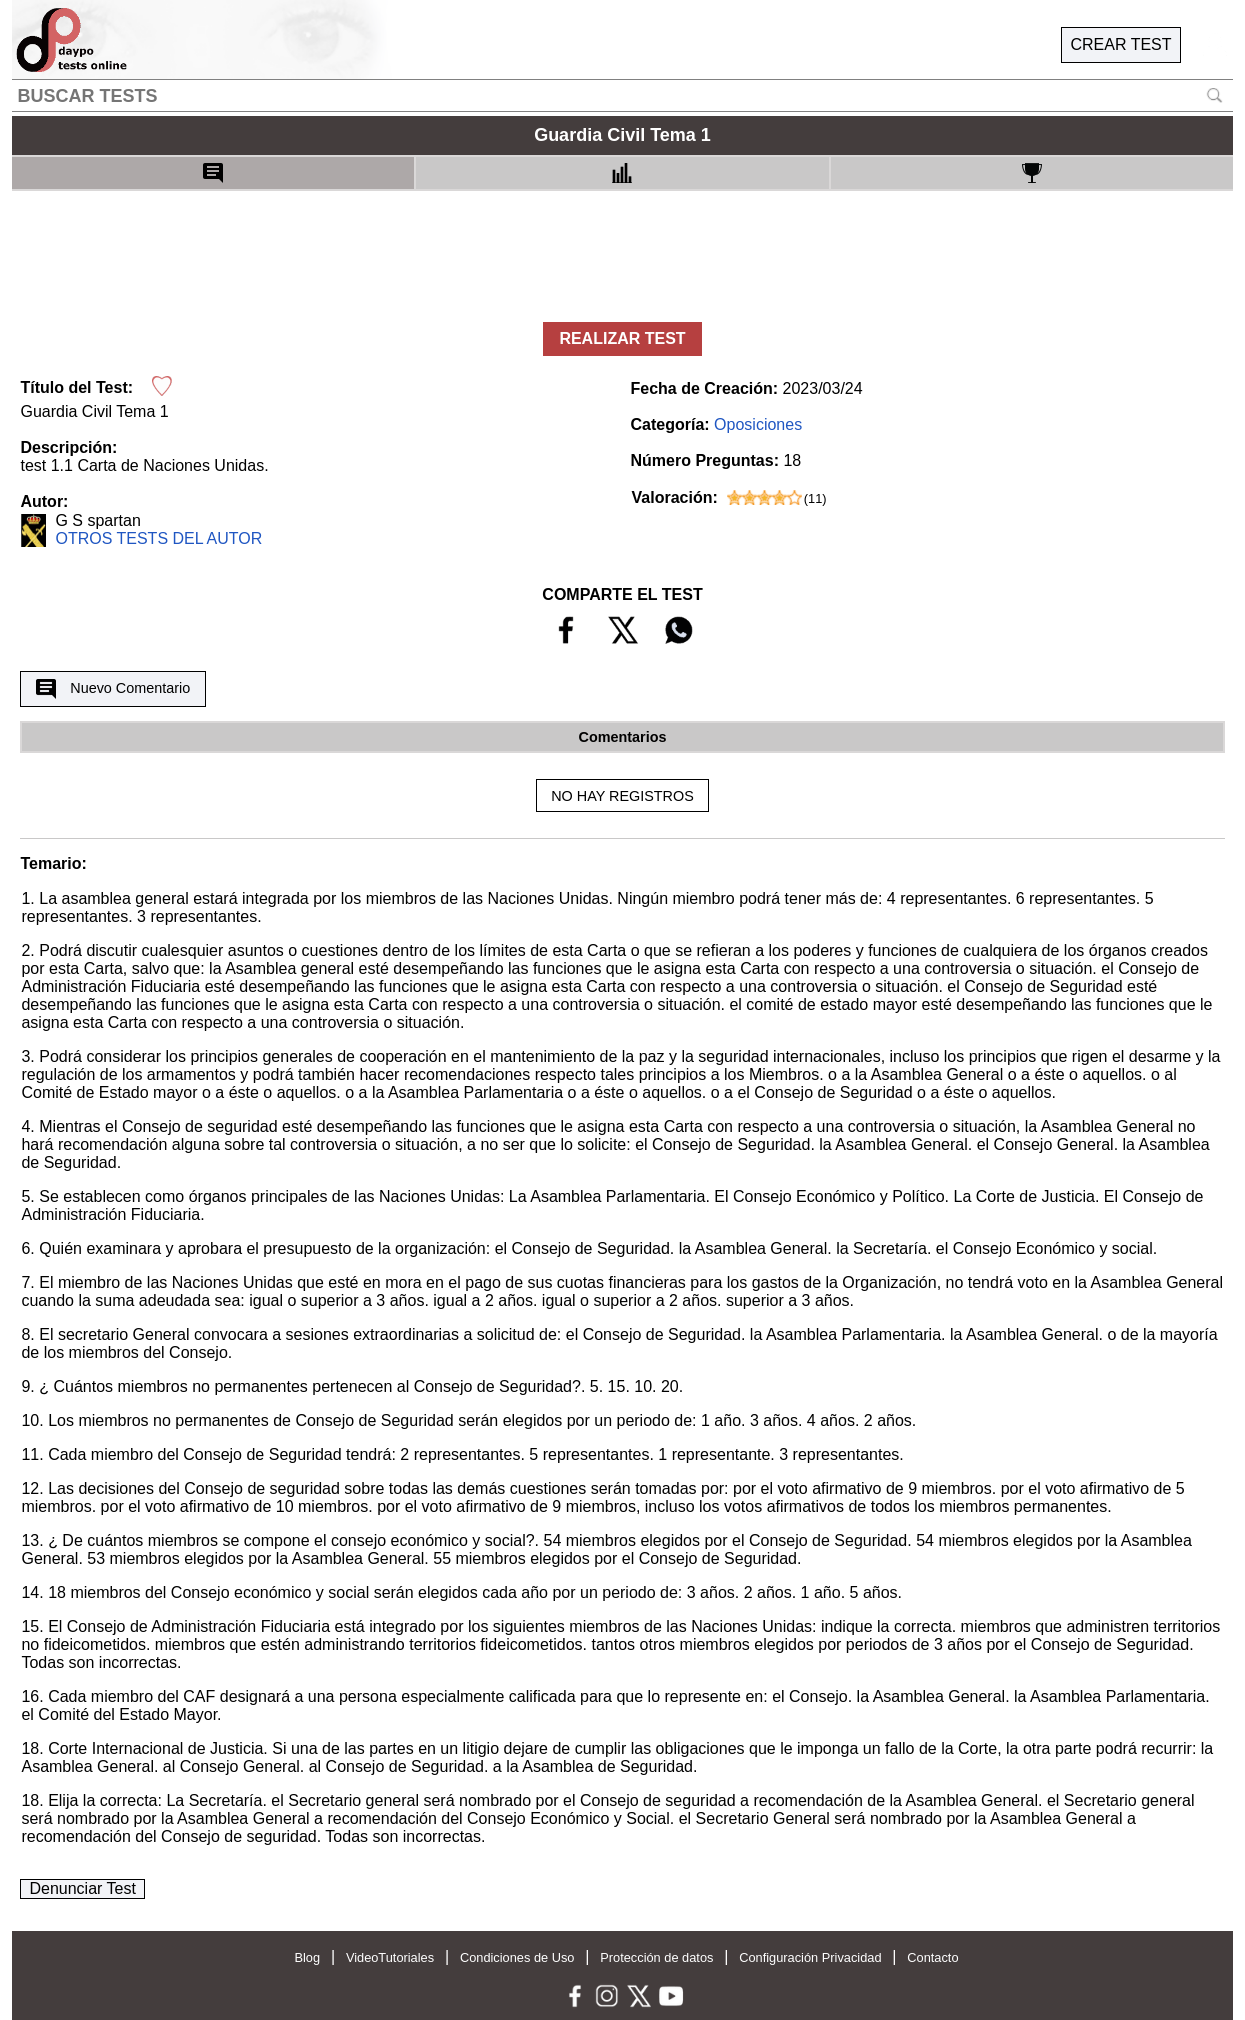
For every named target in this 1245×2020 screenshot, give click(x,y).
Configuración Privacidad (810, 1957)
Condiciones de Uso (517, 1957)
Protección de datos (656, 1957)
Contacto (932, 1957)
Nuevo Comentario (113, 689)
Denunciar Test (82, 1888)
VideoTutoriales (390, 1957)
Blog (307, 1957)
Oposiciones (758, 424)
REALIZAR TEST (622, 338)
